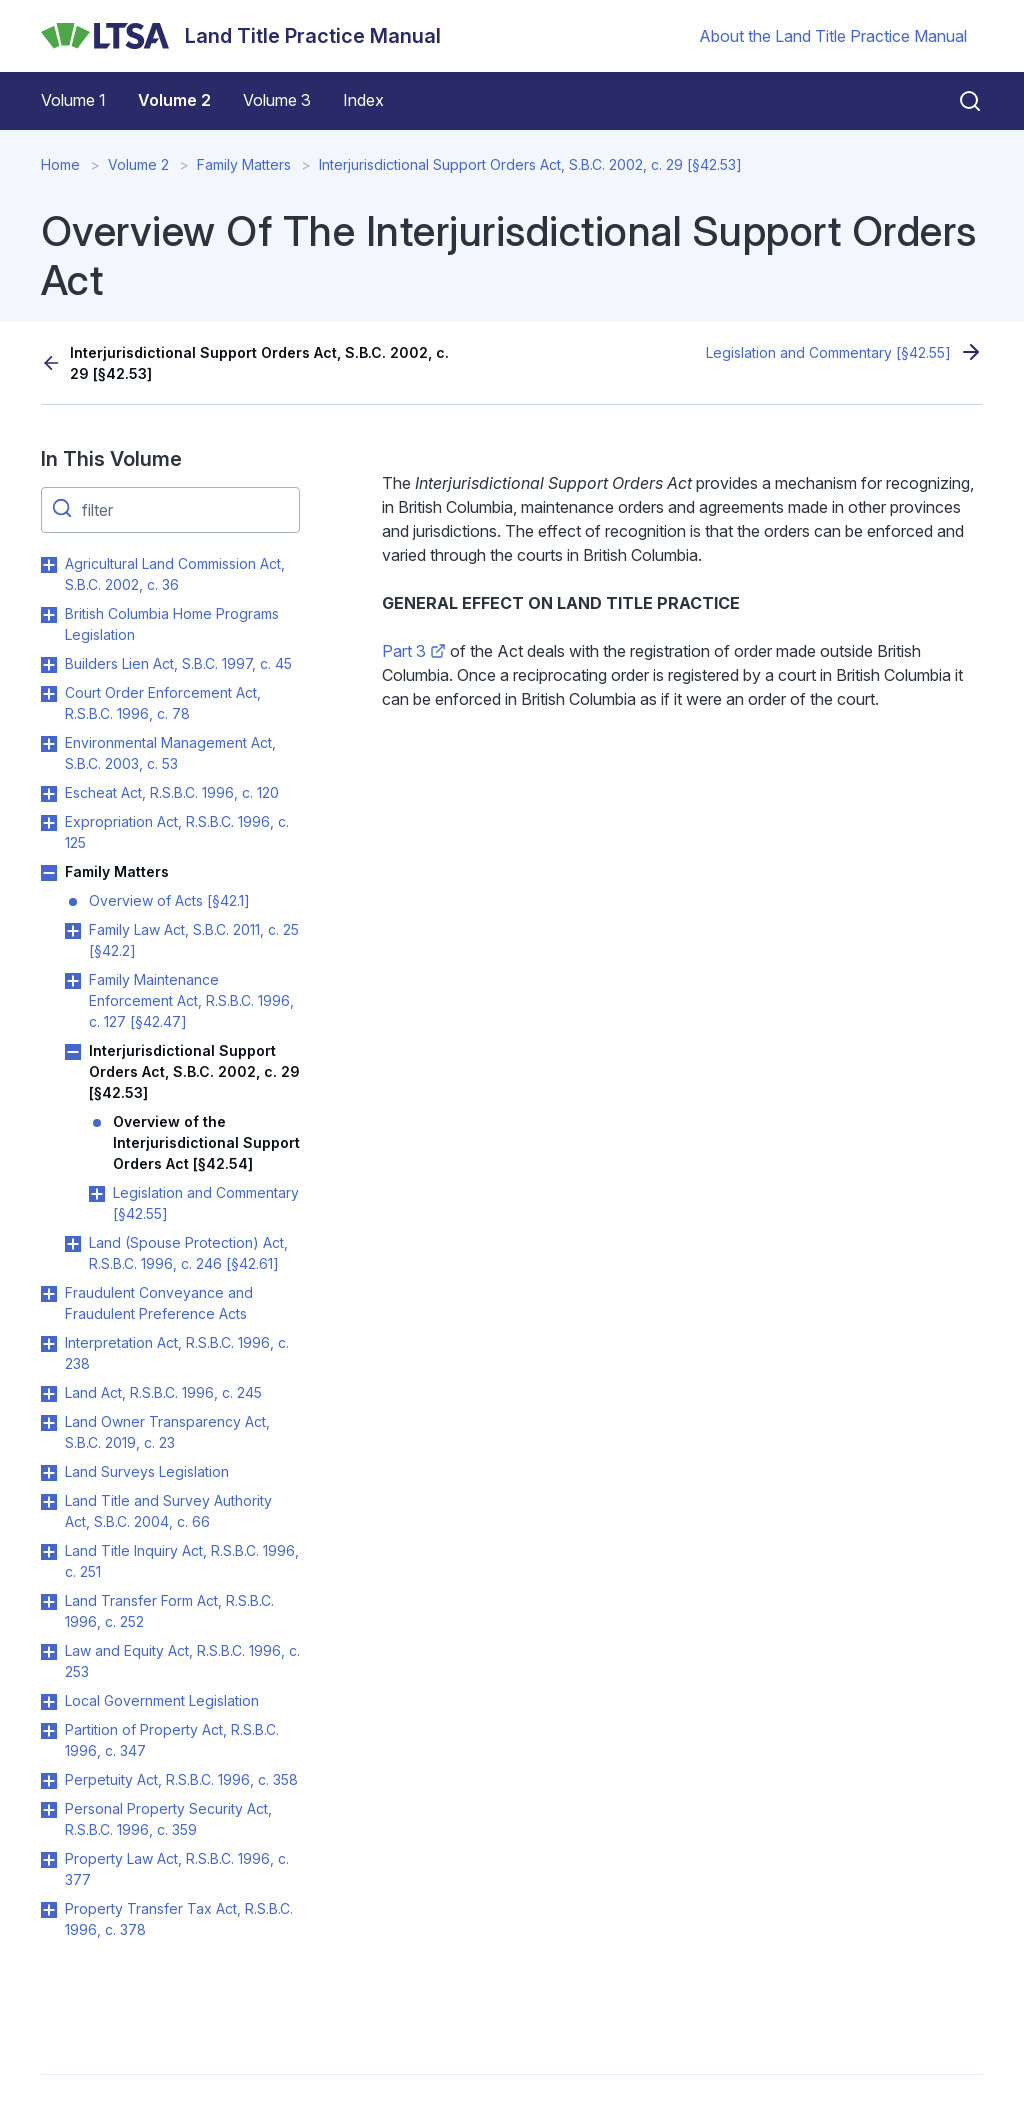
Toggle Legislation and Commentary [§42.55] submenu (97, 1194)
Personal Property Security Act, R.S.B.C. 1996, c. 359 (168, 1819)
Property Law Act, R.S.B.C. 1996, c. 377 (177, 1869)
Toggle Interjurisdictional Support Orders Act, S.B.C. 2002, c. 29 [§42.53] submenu (73, 1052)
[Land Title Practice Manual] (241, 36)
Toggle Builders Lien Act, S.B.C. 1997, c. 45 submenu (49, 665)
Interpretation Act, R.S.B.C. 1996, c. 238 (177, 1353)
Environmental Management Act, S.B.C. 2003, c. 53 (170, 753)
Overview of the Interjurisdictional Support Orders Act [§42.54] (206, 1142)
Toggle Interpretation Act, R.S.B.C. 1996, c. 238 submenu (49, 1344)
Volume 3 (277, 100)
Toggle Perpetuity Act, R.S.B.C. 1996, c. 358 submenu (49, 1781)
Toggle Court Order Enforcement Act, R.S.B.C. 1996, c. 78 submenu (49, 694)
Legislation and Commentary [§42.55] (828, 352)
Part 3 (414, 651)
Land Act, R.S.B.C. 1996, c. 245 (163, 1392)
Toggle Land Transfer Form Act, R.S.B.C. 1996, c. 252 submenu (49, 1602)
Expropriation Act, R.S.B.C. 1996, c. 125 (177, 832)
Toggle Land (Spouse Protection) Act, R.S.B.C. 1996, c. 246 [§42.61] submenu (73, 1244)
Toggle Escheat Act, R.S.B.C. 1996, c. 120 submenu (49, 794)
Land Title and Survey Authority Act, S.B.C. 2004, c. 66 (168, 1511)
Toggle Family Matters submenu (49, 873)
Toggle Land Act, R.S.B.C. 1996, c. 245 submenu (49, 1394)
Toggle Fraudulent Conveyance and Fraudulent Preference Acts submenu (49, 1294)
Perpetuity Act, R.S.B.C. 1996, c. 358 (181, 1779)
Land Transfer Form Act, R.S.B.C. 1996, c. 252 (169, 1611)
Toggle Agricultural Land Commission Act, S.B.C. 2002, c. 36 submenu (49, 565)
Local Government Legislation (162, 1700)
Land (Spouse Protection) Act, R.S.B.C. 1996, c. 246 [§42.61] (188, 1253)
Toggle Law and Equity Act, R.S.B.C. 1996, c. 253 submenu (49, 1652)
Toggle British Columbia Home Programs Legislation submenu (49, 615)
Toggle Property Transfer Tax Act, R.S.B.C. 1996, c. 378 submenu (49, 1910)
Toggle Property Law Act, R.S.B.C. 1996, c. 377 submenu (49, 1860)
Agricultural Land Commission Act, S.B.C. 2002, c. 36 (175, 574)
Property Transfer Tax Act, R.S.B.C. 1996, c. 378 (179, 1919)
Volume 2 (174, 100)
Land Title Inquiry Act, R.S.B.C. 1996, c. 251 (182, 1561)
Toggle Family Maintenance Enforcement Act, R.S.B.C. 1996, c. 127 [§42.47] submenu (73, 981)
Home (60, 164)
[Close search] (958, 101)
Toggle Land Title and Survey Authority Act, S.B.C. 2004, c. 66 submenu (49, 1502)
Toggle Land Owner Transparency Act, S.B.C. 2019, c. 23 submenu (49, 1423)
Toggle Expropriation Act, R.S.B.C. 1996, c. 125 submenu (49, 823)
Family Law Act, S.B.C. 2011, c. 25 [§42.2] (194, 940)
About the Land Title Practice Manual (833, 36)
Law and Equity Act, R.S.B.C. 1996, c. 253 (182, 1661)
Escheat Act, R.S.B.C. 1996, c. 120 (172, 792)
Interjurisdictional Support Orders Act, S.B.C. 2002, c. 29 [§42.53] (530, 164)
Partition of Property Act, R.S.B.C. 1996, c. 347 (172, 1740)
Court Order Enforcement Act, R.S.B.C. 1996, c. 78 (163, 703)
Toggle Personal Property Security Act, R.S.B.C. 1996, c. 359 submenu (49, 1810)
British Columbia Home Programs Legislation (172, 624)
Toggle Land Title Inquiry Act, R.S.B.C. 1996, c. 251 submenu (49, 1552)
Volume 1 (73, 100)
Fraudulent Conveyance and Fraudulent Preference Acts (159, 1303)
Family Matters (244, 164)
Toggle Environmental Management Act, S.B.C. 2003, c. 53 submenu (49, 744)
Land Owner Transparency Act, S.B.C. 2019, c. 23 (167, 1432)
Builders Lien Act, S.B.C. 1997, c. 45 (178, 663)
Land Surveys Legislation (147, 1471)
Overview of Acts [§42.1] (169, 900)
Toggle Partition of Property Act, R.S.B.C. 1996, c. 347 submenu (49, 1731)
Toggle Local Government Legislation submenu (49, 1702)
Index (363, 100)
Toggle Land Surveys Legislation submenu (49, 1473)
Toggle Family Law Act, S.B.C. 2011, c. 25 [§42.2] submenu (73, 931)
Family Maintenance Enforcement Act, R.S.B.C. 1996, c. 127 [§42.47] (191, 1000)
